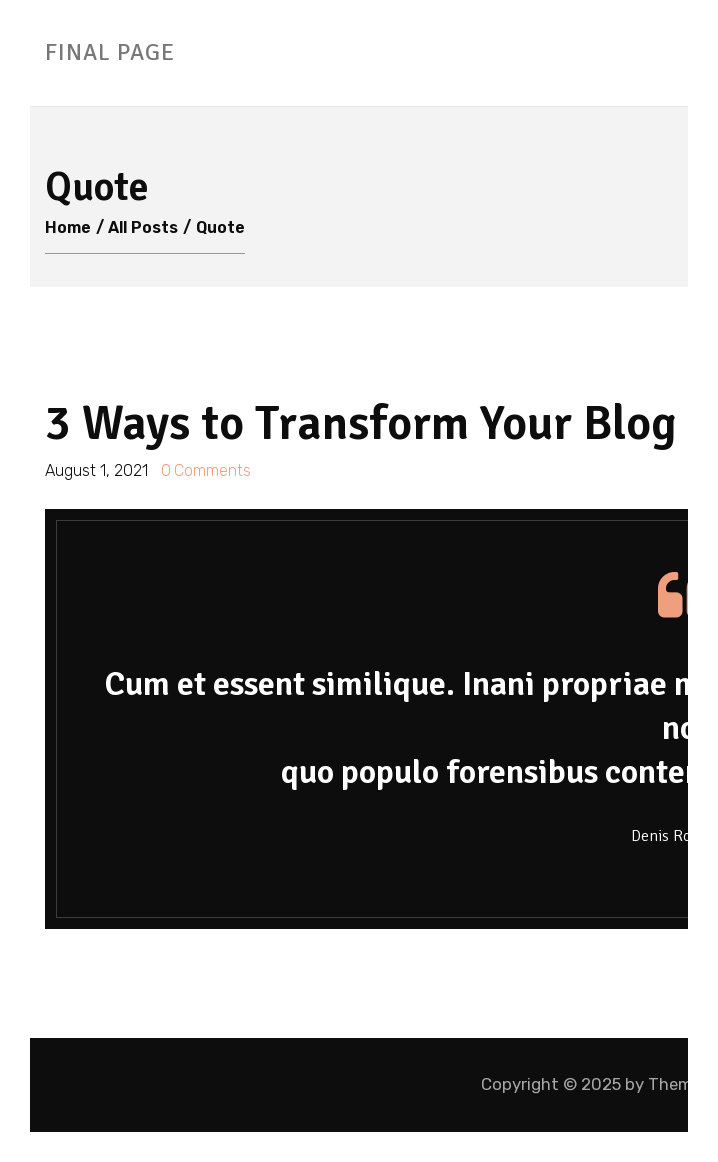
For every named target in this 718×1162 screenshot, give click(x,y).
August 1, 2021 (98, 470)
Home (68, 227)
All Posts (143, 227)
